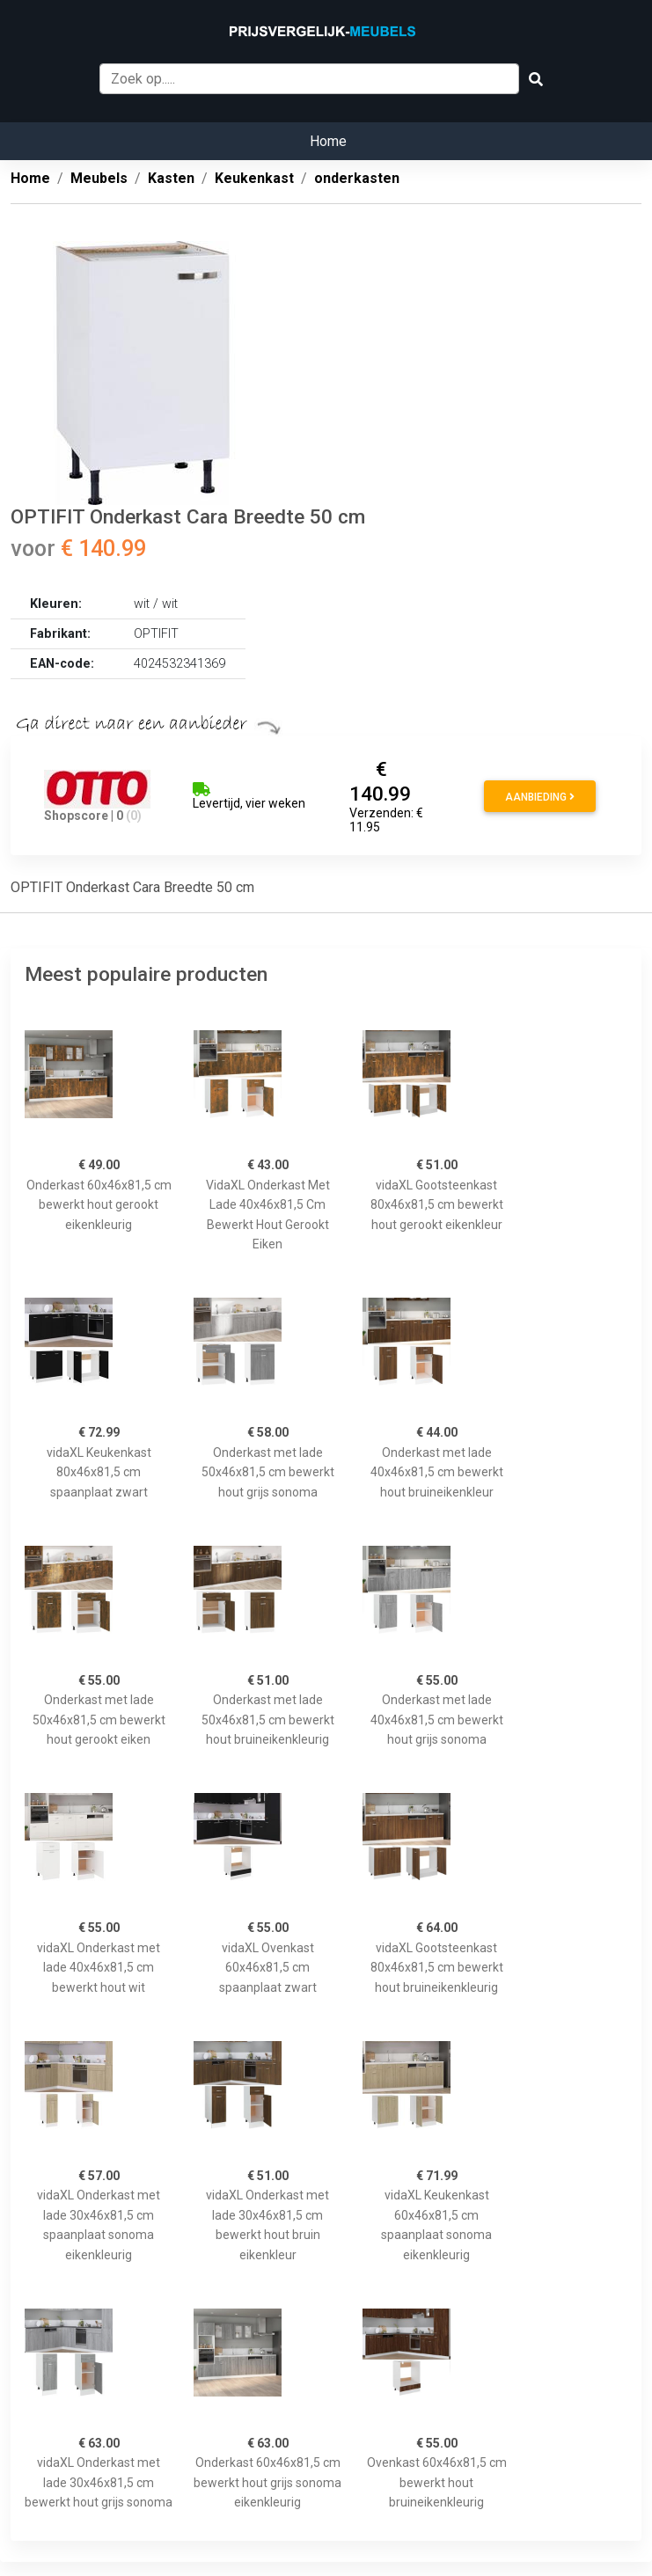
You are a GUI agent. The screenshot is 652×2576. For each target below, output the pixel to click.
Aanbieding (540, 797)
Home (328, 141)
